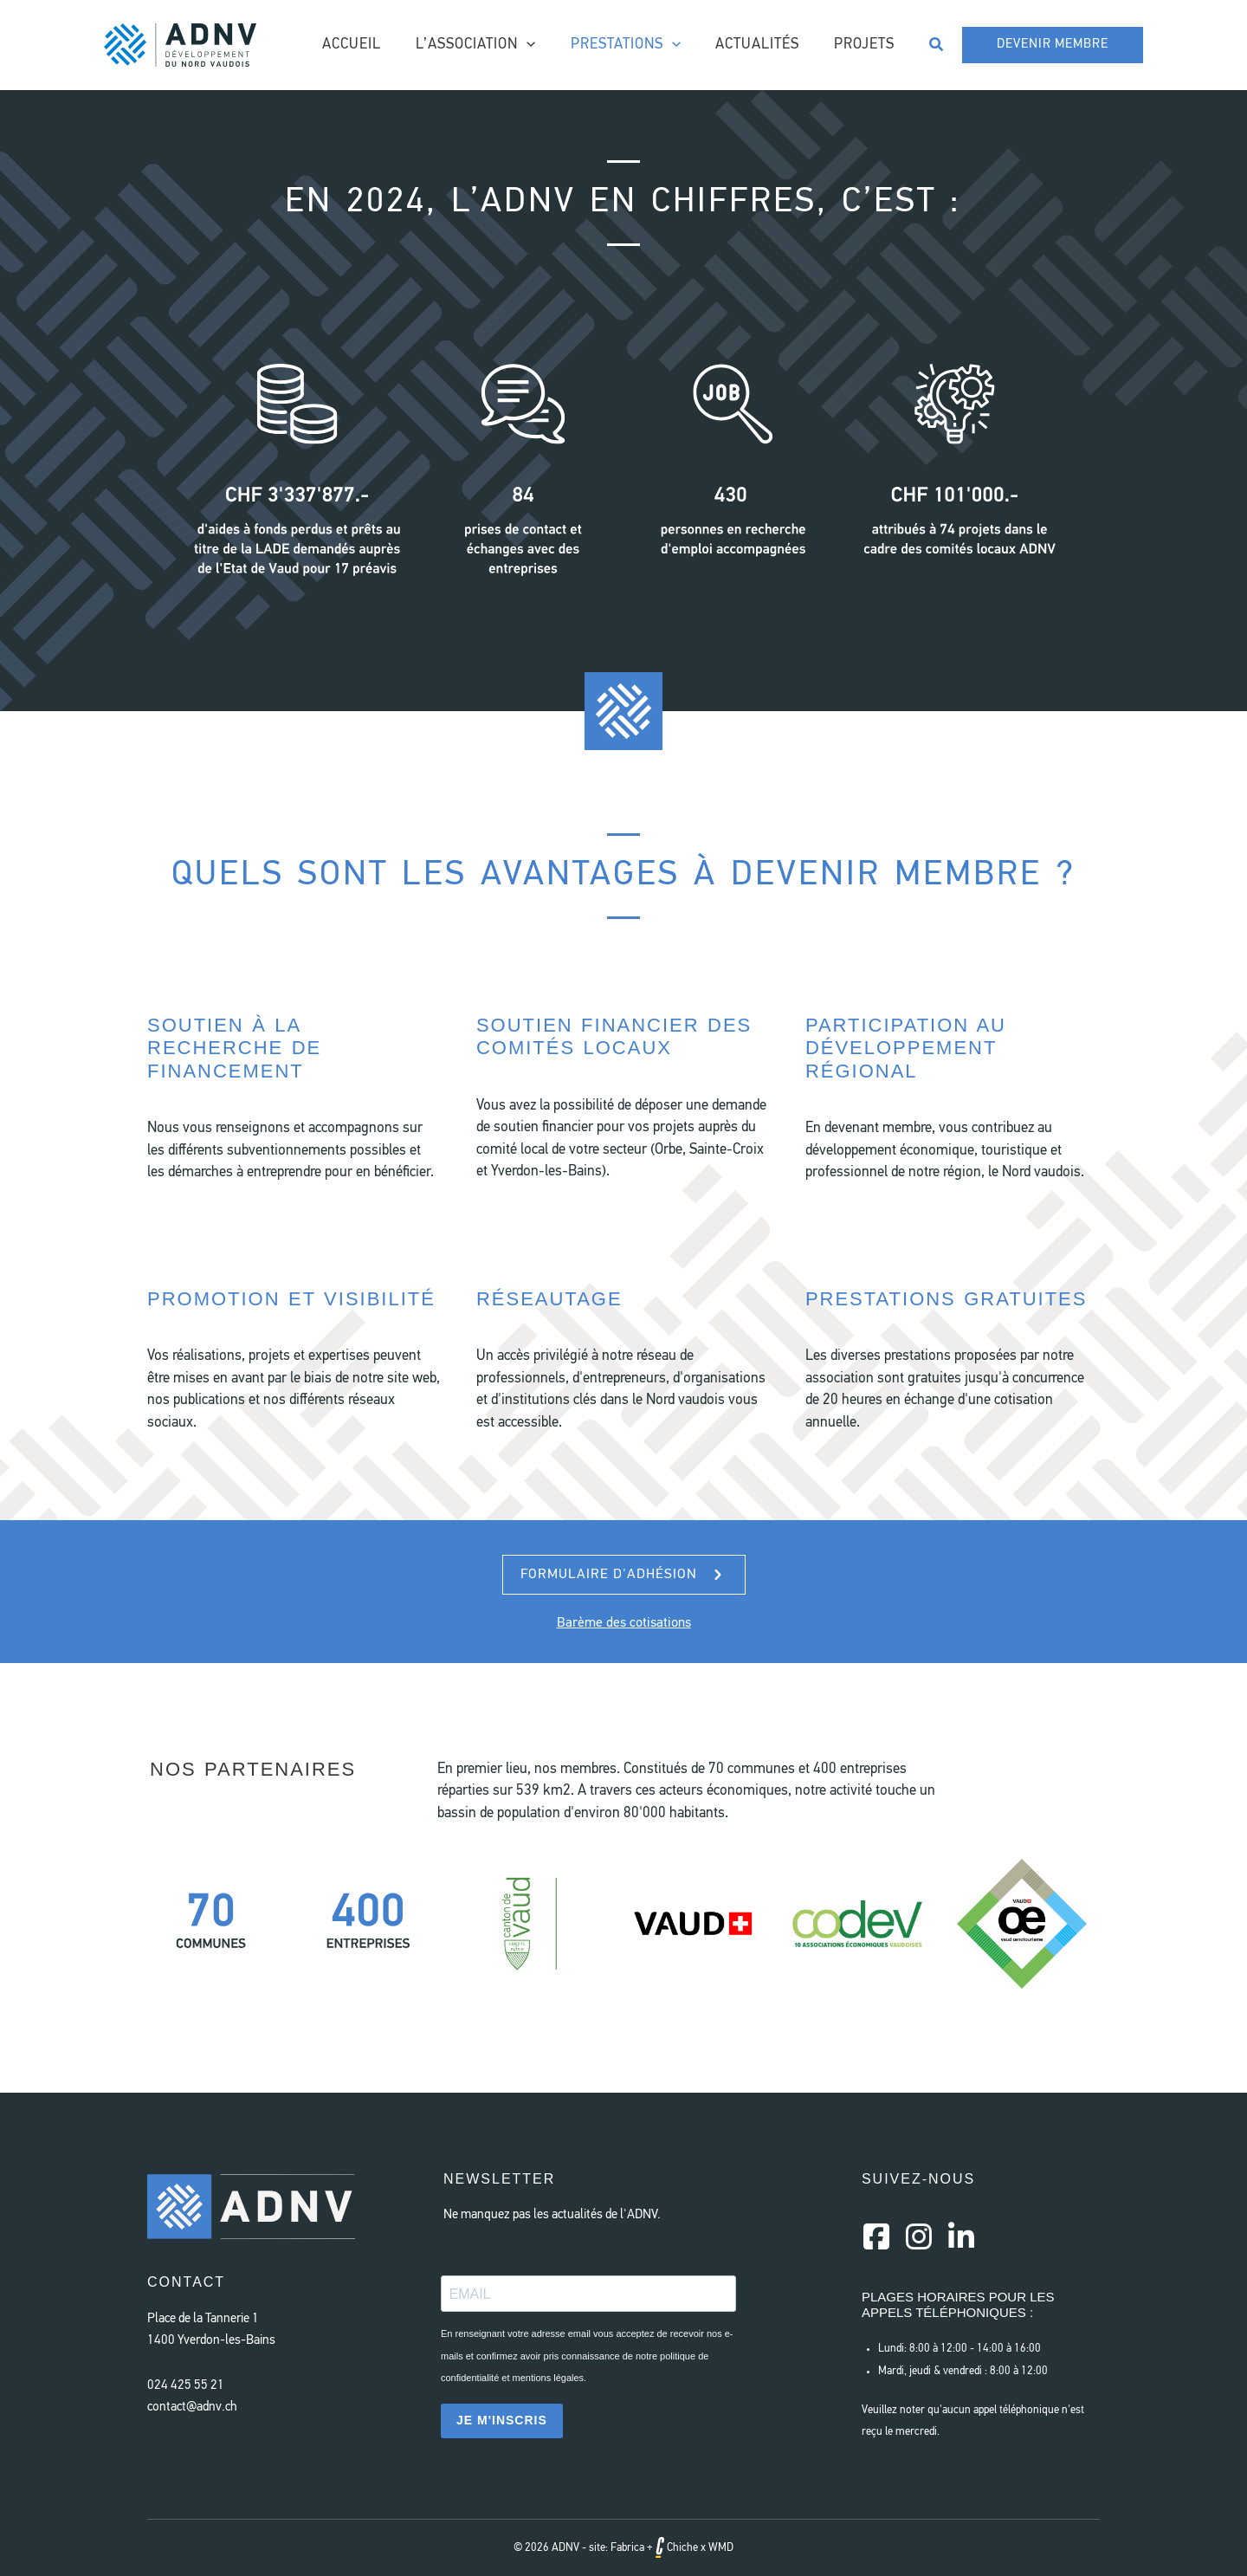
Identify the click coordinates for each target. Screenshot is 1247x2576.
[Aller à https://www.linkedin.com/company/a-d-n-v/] (961, 2239)
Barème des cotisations (624, 1622)
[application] (544, 45)
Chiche (677, 2547)
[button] (937, 45)
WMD (720, 2547)
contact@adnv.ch (192, 2407)
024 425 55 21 (185, 2385)
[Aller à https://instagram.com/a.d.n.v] (919, 2239)
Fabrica (627, 2547)
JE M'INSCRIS (501, 2420)
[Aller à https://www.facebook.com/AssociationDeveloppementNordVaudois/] (876, 2239)
